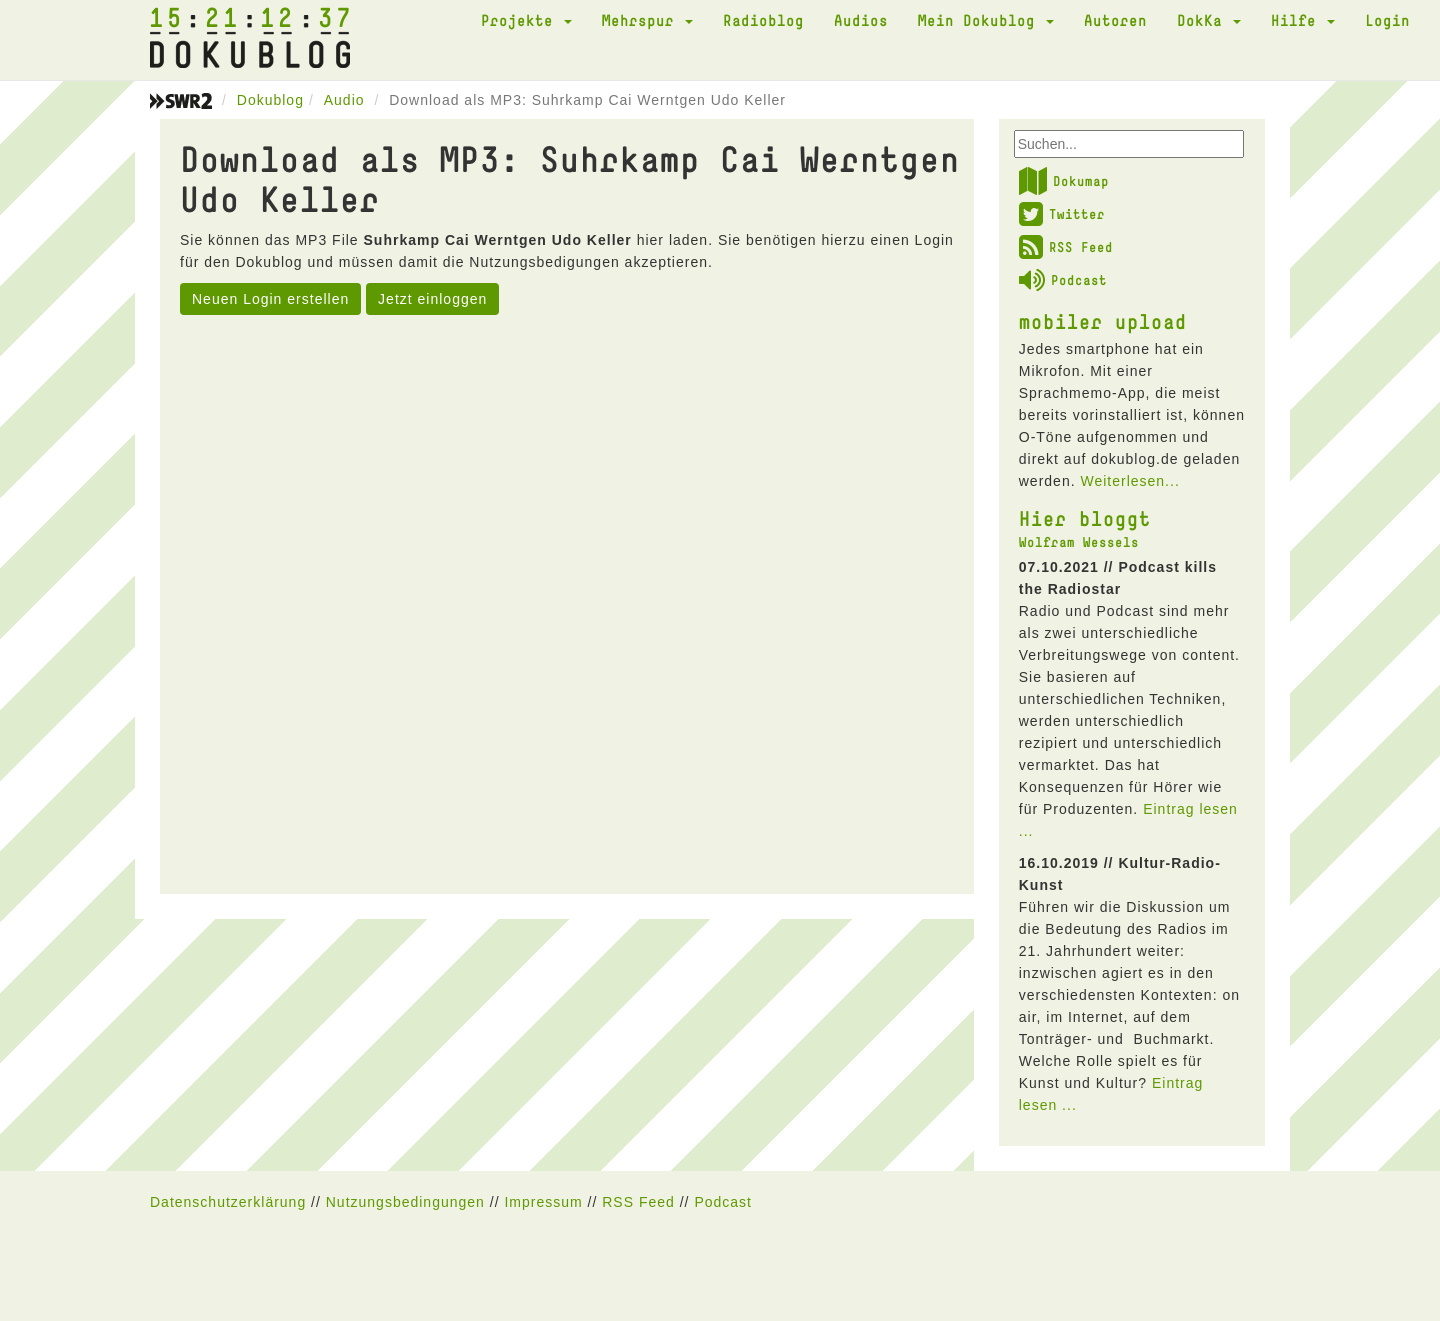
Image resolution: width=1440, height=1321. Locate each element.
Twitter (1062, 214)
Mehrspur (647, 20)
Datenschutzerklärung (228, 1202)
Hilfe (1303, 20)
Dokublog (270, 100)
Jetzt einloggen (432, 299)
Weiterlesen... (1129, 481)
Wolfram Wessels (1079, 542)
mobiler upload (1103, 321)
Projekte (526, 20)
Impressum (543, 1202)
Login (1387, 20)
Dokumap (1064, 181)
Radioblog (763, 20)
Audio (344, 100)
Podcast (1063, 280)
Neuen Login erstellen (270, 299)
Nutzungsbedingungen (405, 1202)
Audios (861, 20)
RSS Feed (1066, 247)
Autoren (1115, 20)
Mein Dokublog (986, 20)
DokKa (1209, 20)
